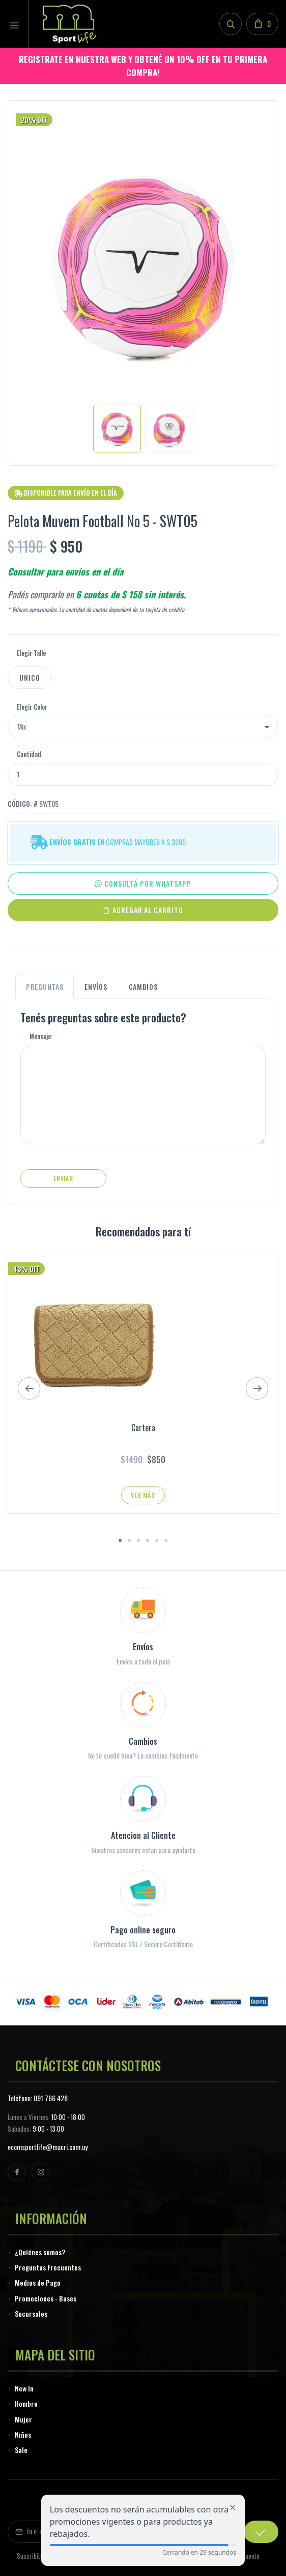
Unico (29, 677)
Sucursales (31, 2313)
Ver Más (143, 1495)
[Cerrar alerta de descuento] (232, 2507)
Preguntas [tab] (44, 986)
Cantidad (29, 754)
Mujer (23, 2419)
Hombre (26, 2403)
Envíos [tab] (95, 986)
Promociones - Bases (45, 2298)
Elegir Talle (31, 653)
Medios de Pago (38, 2282)
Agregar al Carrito (143, 909)
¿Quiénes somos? (40, 2252)
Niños (23, 2434)
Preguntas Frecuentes (48, 2267)
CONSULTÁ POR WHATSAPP (143, 884)
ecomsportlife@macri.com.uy (48, 2146)
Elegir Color (32, 707)
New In (24, 2388)
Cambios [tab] (143, 986)
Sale (21, 2449)
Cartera (143, 1427)
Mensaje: (41, 1036)
